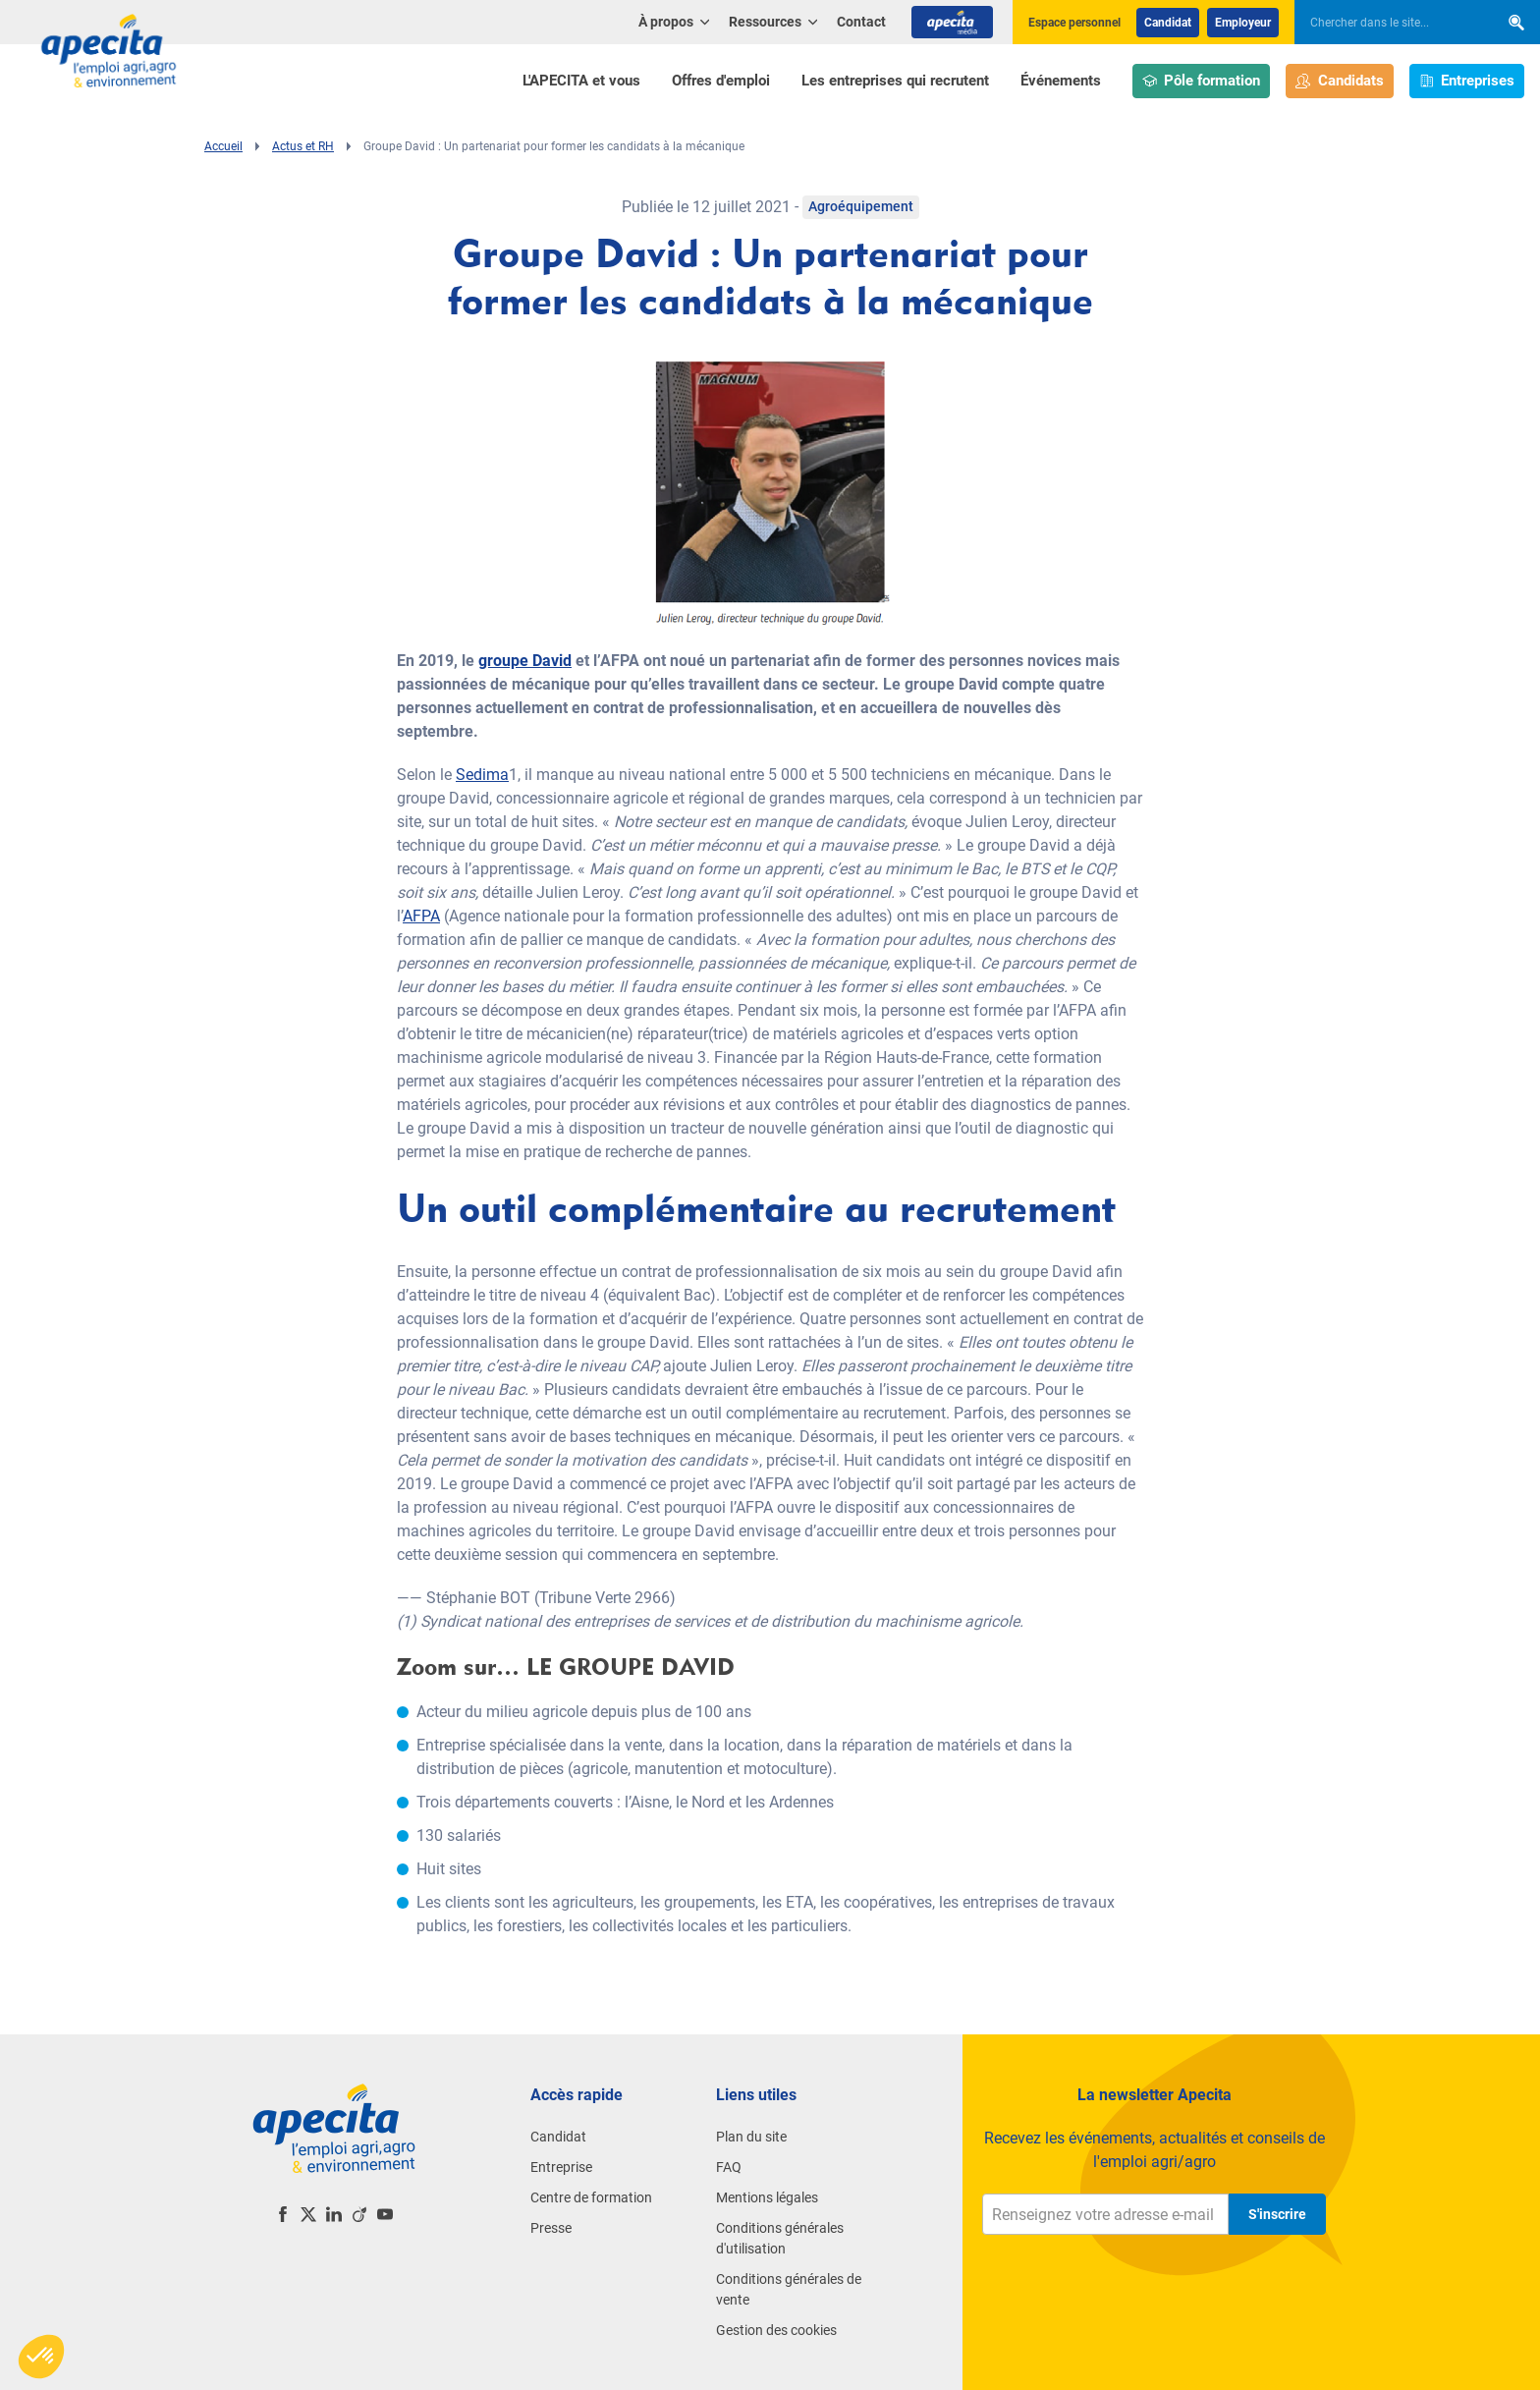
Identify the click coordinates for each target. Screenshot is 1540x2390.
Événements (1060, 80)
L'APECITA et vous (581, 80)
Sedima (482, 774)
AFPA (421, 916)
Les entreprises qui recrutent (895, 80)
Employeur (1243, 22)
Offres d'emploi (721, 80)
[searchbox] (1386, 22)
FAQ (729, 2167)
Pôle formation (1201, 81)
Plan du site (751, 2136)
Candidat (1167, 22)
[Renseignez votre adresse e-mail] (1105, 2214)
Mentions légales (767, 2197)
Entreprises (1467, 81)
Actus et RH (303, 146)
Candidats (1339, 81)
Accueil (223, 146)
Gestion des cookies (776, 2330)
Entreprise (561, 2167)
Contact (861, 21)
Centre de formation (591, 2197)
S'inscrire (1277, 2214)
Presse (551, 2228)
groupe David (525, 660)
